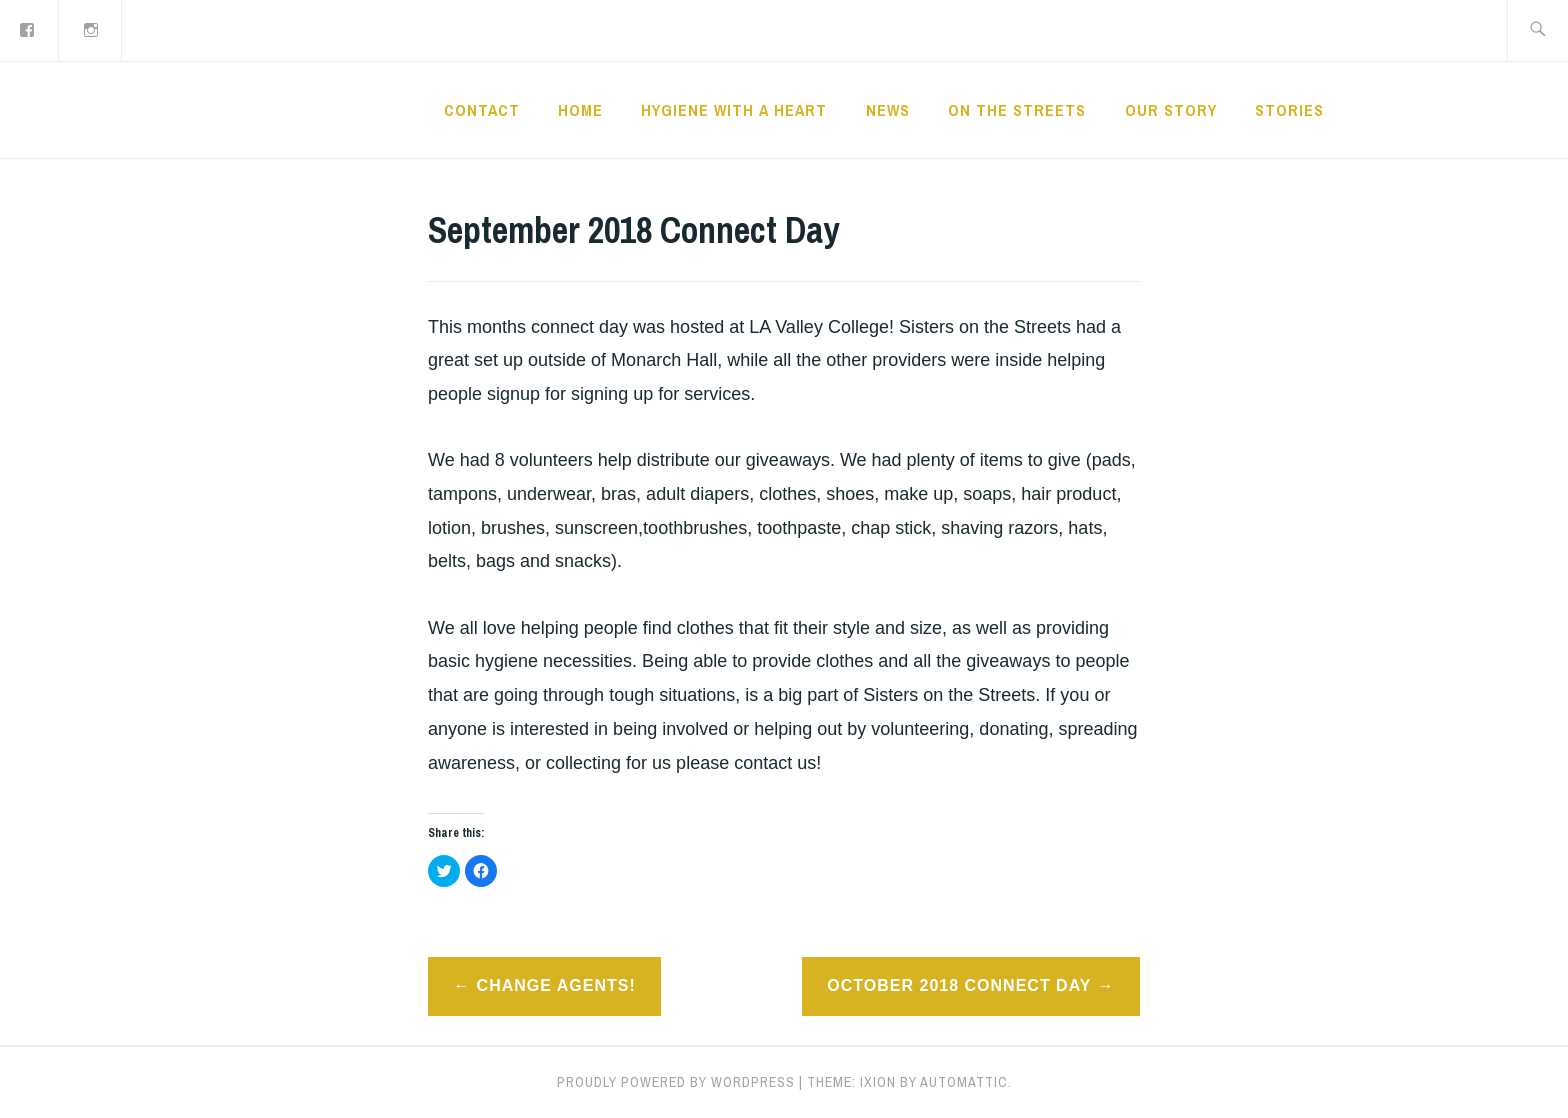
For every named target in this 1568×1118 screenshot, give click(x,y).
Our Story (1171, 110)
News (888, 110)
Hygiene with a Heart (734, 110)
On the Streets (1017, 110)
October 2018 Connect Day (959, 985)
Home (580, 110)
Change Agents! (556, 985)
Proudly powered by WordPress (676, 1082)
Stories (1289, 110)
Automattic (964, 1082)
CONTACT (482, 110)
